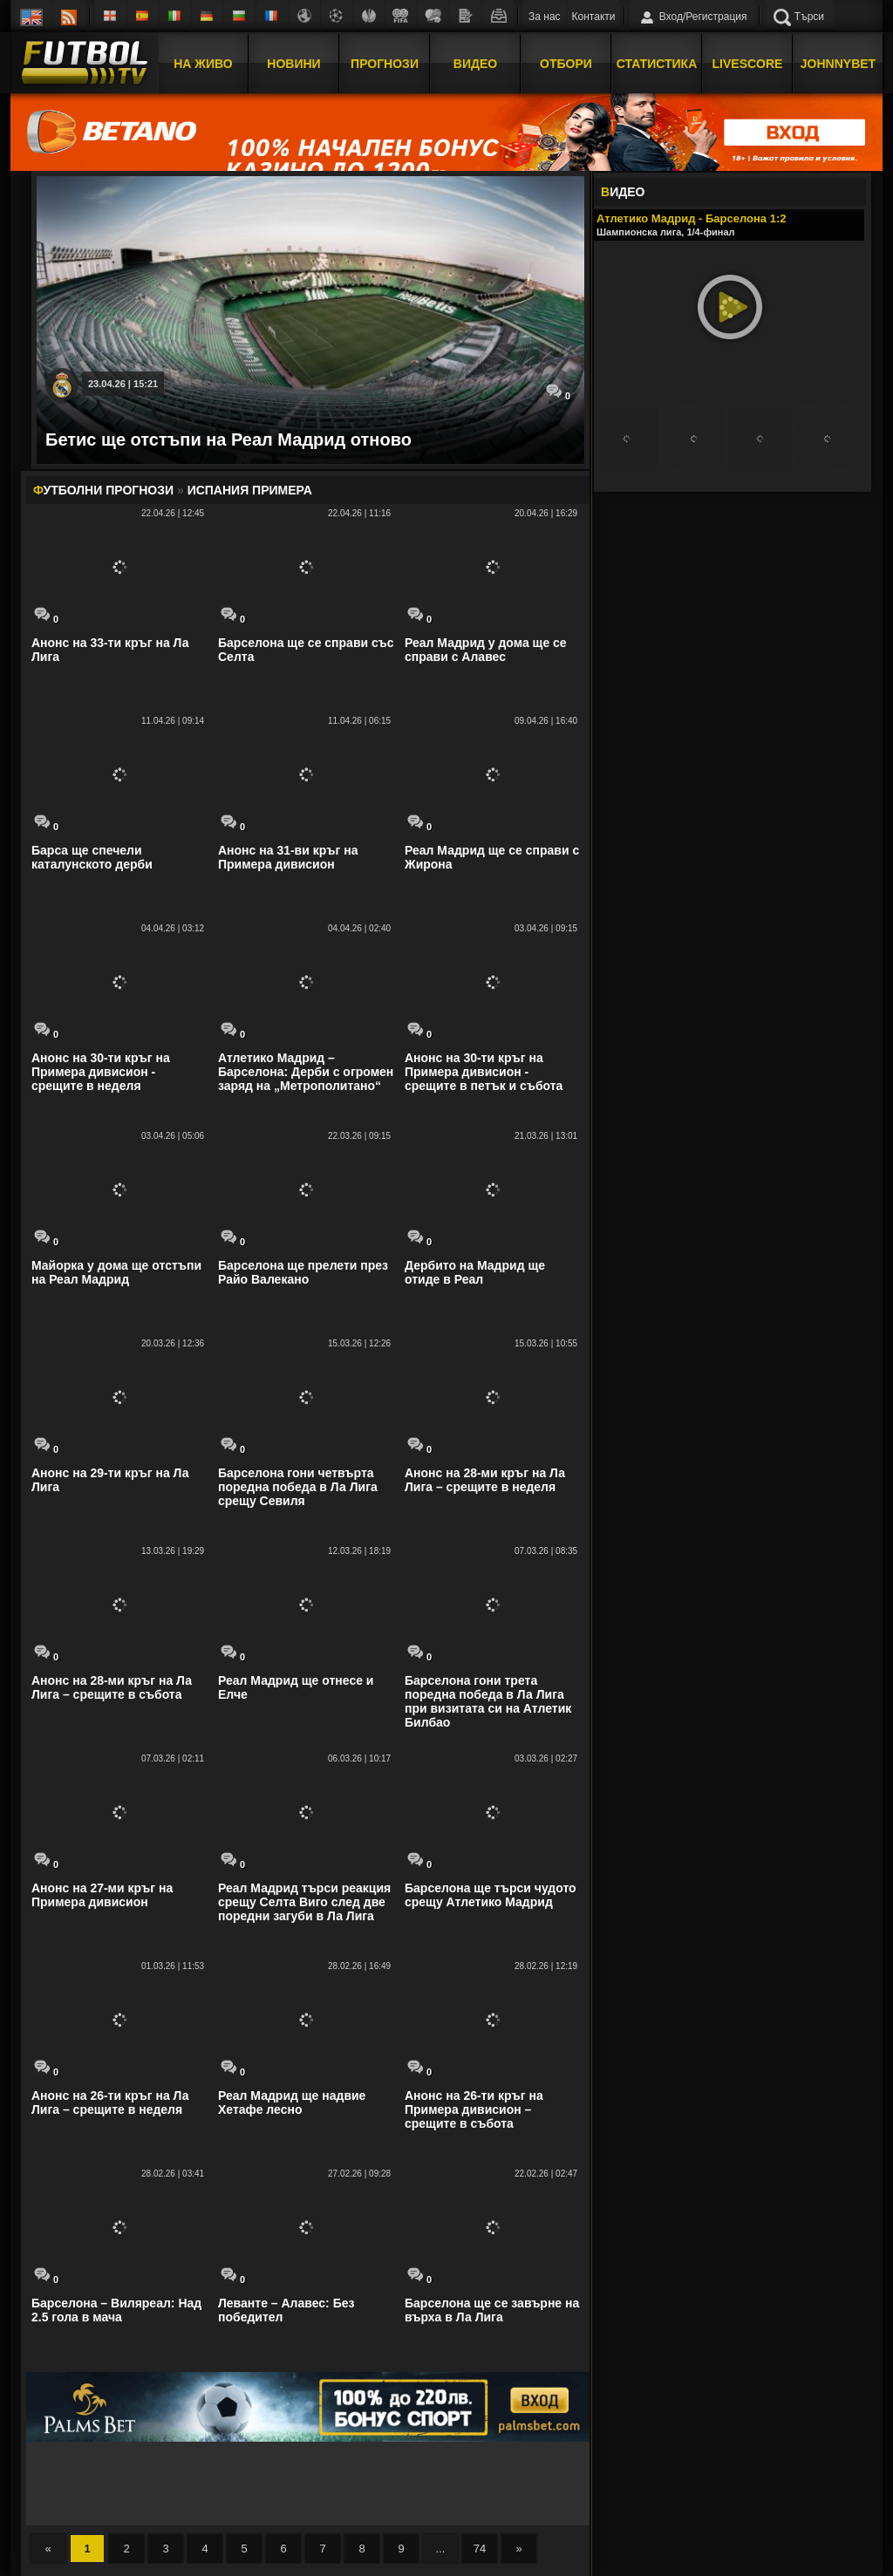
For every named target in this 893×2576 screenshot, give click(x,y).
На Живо (203, 64)
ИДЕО (622, 192)
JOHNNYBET (838, 64)
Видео (475, 64)
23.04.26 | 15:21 (123, 383)
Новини (293, 64)
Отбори (566, 64)
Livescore (747, 64)
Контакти (594, 16)
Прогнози (385, 64)
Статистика (657, 64)
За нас (544, 16)
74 (480, 2548)
